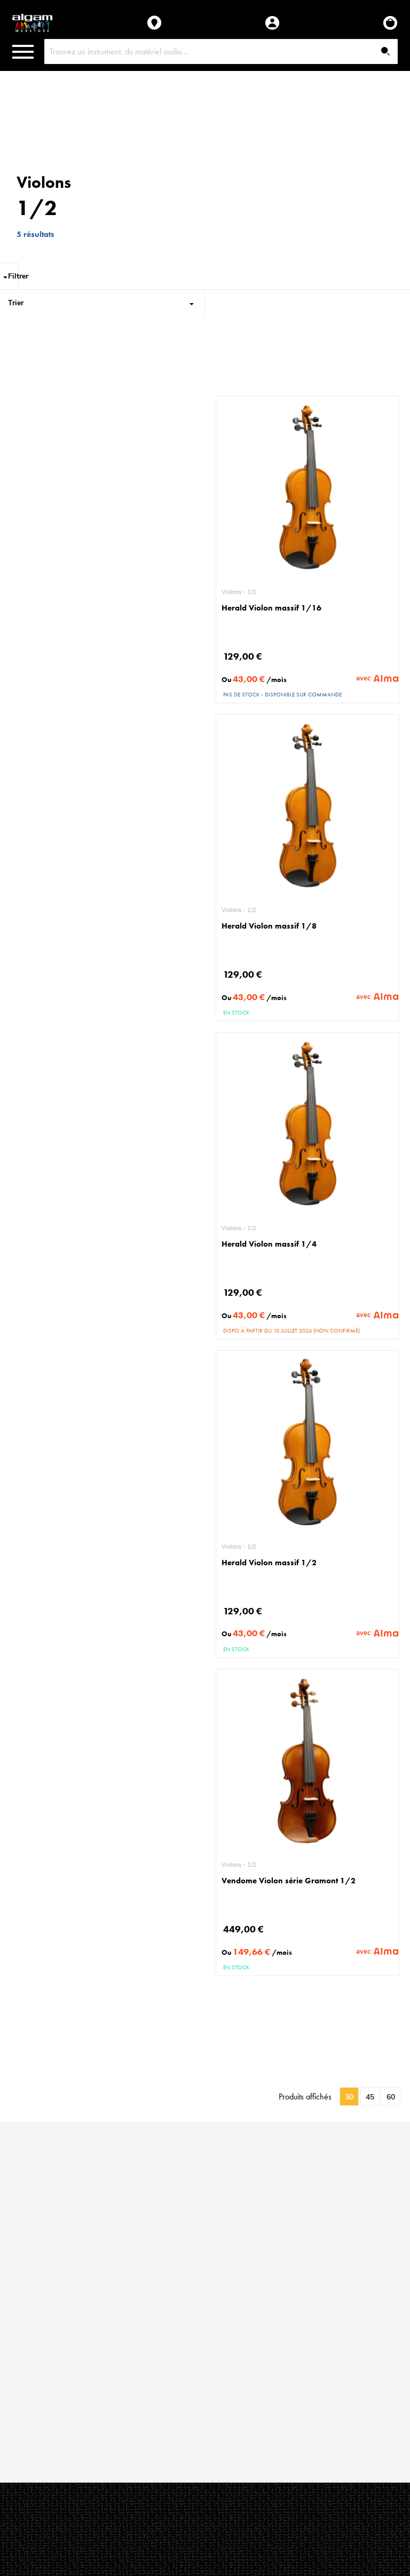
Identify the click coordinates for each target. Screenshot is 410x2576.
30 (349, 2097)
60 (391, 2097)
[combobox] (221, 51)
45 (370, 2097)
